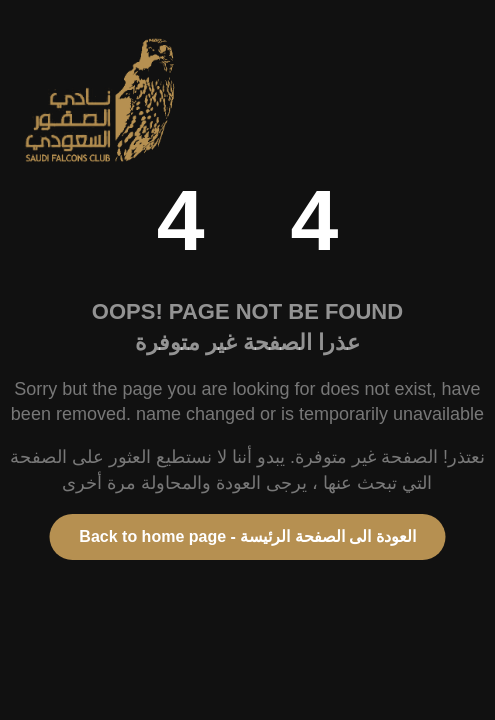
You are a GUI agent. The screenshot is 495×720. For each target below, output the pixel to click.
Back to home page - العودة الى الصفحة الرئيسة (247, 536)
